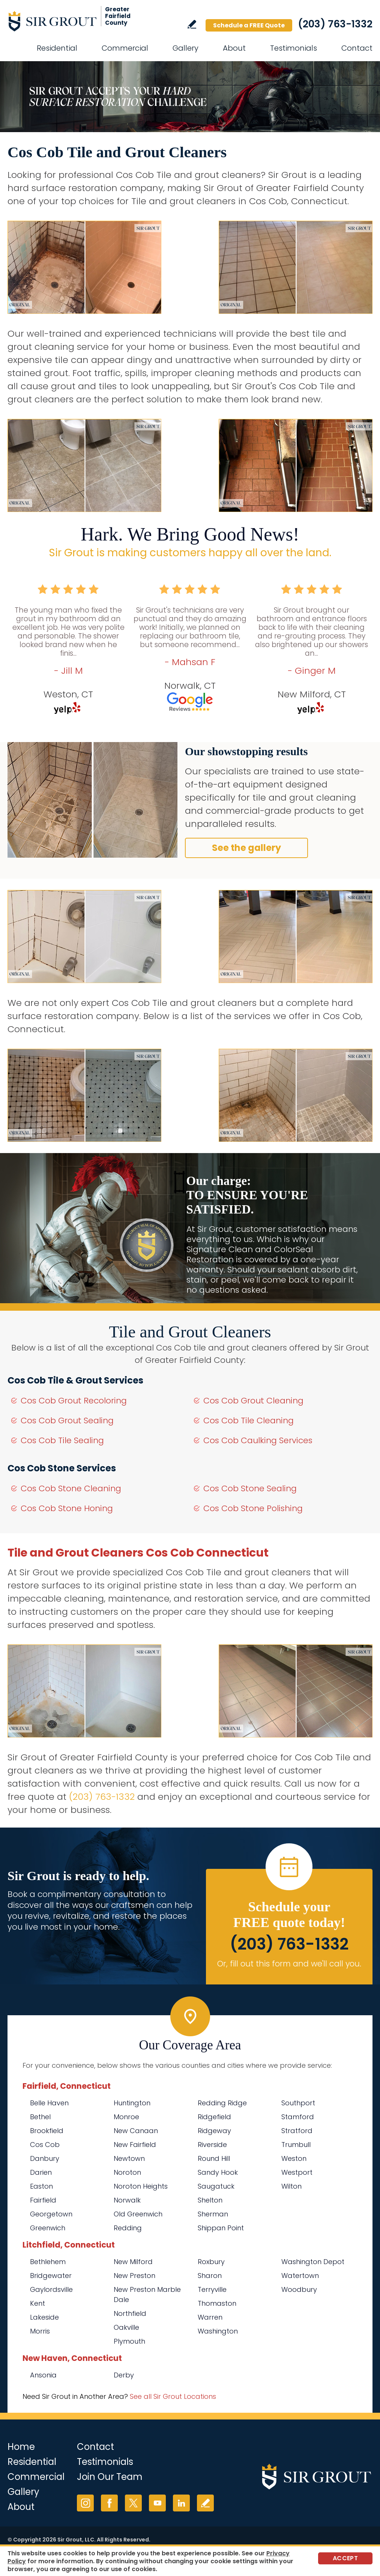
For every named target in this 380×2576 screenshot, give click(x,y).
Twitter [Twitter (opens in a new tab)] (133, 2503)
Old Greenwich (138, 2214)
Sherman (213, 2214)
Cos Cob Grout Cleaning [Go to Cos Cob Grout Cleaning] (253, 1400)
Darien (41, 2172)
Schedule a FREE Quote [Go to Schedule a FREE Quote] (249, 25)
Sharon (210, 2275)
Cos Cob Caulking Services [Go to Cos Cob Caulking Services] (257, 1440)
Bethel (40, 2116)
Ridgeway (214, 2130)
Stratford (296, 2130)
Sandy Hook (218, 2172)
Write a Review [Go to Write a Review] (192, 24)
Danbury (44, 2158)
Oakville (126, 2327)
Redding (128, 2228)
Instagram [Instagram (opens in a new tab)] (85, 2503)
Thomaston (217, 2303)
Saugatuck (216, 2186)
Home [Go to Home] (21, 2447)
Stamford (297, 2116)
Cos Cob (45, 2144)
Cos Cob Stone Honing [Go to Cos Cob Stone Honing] (67, 1508)
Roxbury (211, 2261)
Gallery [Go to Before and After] (185, 48)
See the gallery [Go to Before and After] (246, 848)
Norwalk (127, 2200)
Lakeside (44, 2317)
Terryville (212, 2289)
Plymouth (129, 2341)
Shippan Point (221, 2228)
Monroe (126, 2116)
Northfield (130, 2313)
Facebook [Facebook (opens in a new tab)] (109, 2503)
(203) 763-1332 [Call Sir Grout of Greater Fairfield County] (335, 24)
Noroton (127, 2172)
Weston (293, 2158)
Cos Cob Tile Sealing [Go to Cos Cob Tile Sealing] (62, 1440)
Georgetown (51, 2214)
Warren (210, 2317)
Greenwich (47, 2228)
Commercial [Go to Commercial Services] (125, 48)
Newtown (129, 2158)
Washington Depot (312, 2261)
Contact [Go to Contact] (356, 48)
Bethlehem (48, 2261)
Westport (296, 2172)
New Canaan (136, 2130)
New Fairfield (135, 2144)
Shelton (210, 2200)
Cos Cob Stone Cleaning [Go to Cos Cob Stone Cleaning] (71, 1488)
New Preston (134, 2275)
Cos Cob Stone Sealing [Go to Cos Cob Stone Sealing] (250, 1488)
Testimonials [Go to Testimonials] (293, 48)
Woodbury (299, 2289)
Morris (40, 2331)
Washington (218, 2331)
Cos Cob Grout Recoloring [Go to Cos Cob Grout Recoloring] (74, 1400)
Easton (41, 2186)
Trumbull (296, 2144)
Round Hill (214, 2158)
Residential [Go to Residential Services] (57, 48)
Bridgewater (51, 2275)
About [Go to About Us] (234, 48)
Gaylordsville (51, 2289)
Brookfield (46, 2130)
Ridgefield (214, 2116)
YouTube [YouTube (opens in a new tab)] (157, 2503)
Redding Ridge (222, 2103)
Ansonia (43, 2375)
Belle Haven (49, 2103)
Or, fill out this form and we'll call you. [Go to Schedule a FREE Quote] (289, 1963)
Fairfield (43, 2200)
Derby (124, 2375)
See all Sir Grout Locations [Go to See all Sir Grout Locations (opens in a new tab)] (173, 2396)
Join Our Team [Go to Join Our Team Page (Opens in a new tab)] (110, 2477)
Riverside (212, 2144)
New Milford (133, 2261)
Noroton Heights (141, 2186)
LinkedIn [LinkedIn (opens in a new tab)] (181, 2503)
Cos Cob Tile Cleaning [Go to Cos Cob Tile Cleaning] (248, 1420)
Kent (37, 2303)
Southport (298, 2103)
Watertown (300, 2275)
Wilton (291, 2186)
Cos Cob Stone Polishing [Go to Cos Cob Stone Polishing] (253, 1508)
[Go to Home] (75, 21)
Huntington (132, 2103)
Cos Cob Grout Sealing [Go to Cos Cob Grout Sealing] (67, 1420)
